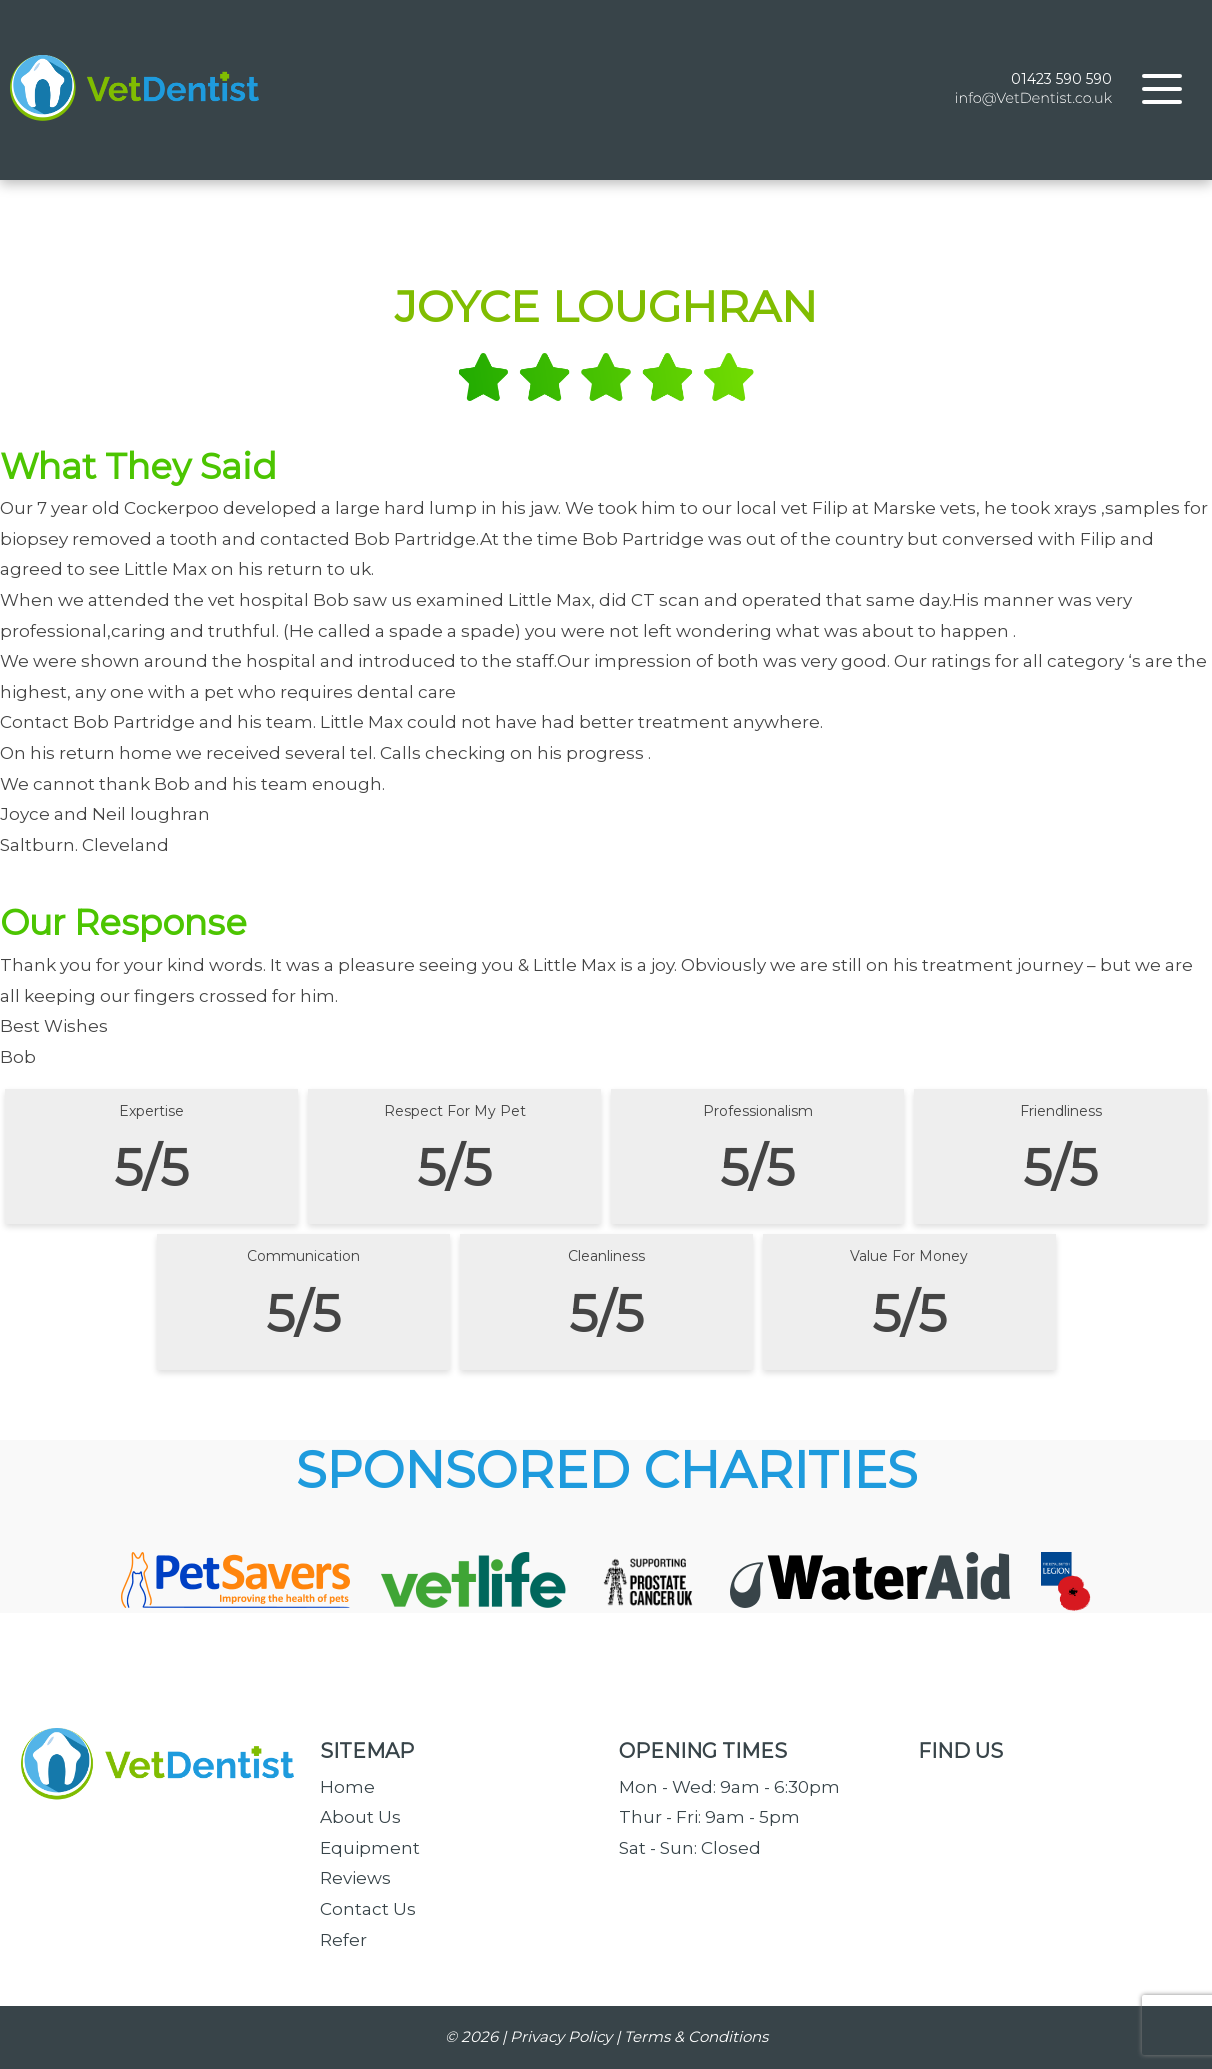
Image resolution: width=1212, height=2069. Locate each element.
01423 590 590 (1061, 79)
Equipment (370, 1848)
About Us (360, 1817)
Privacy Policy (561, 2036)
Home (347, 1787)
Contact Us (368, 1909)
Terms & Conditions (696, 2036)
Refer (343, 1940)
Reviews (355, 1878)
